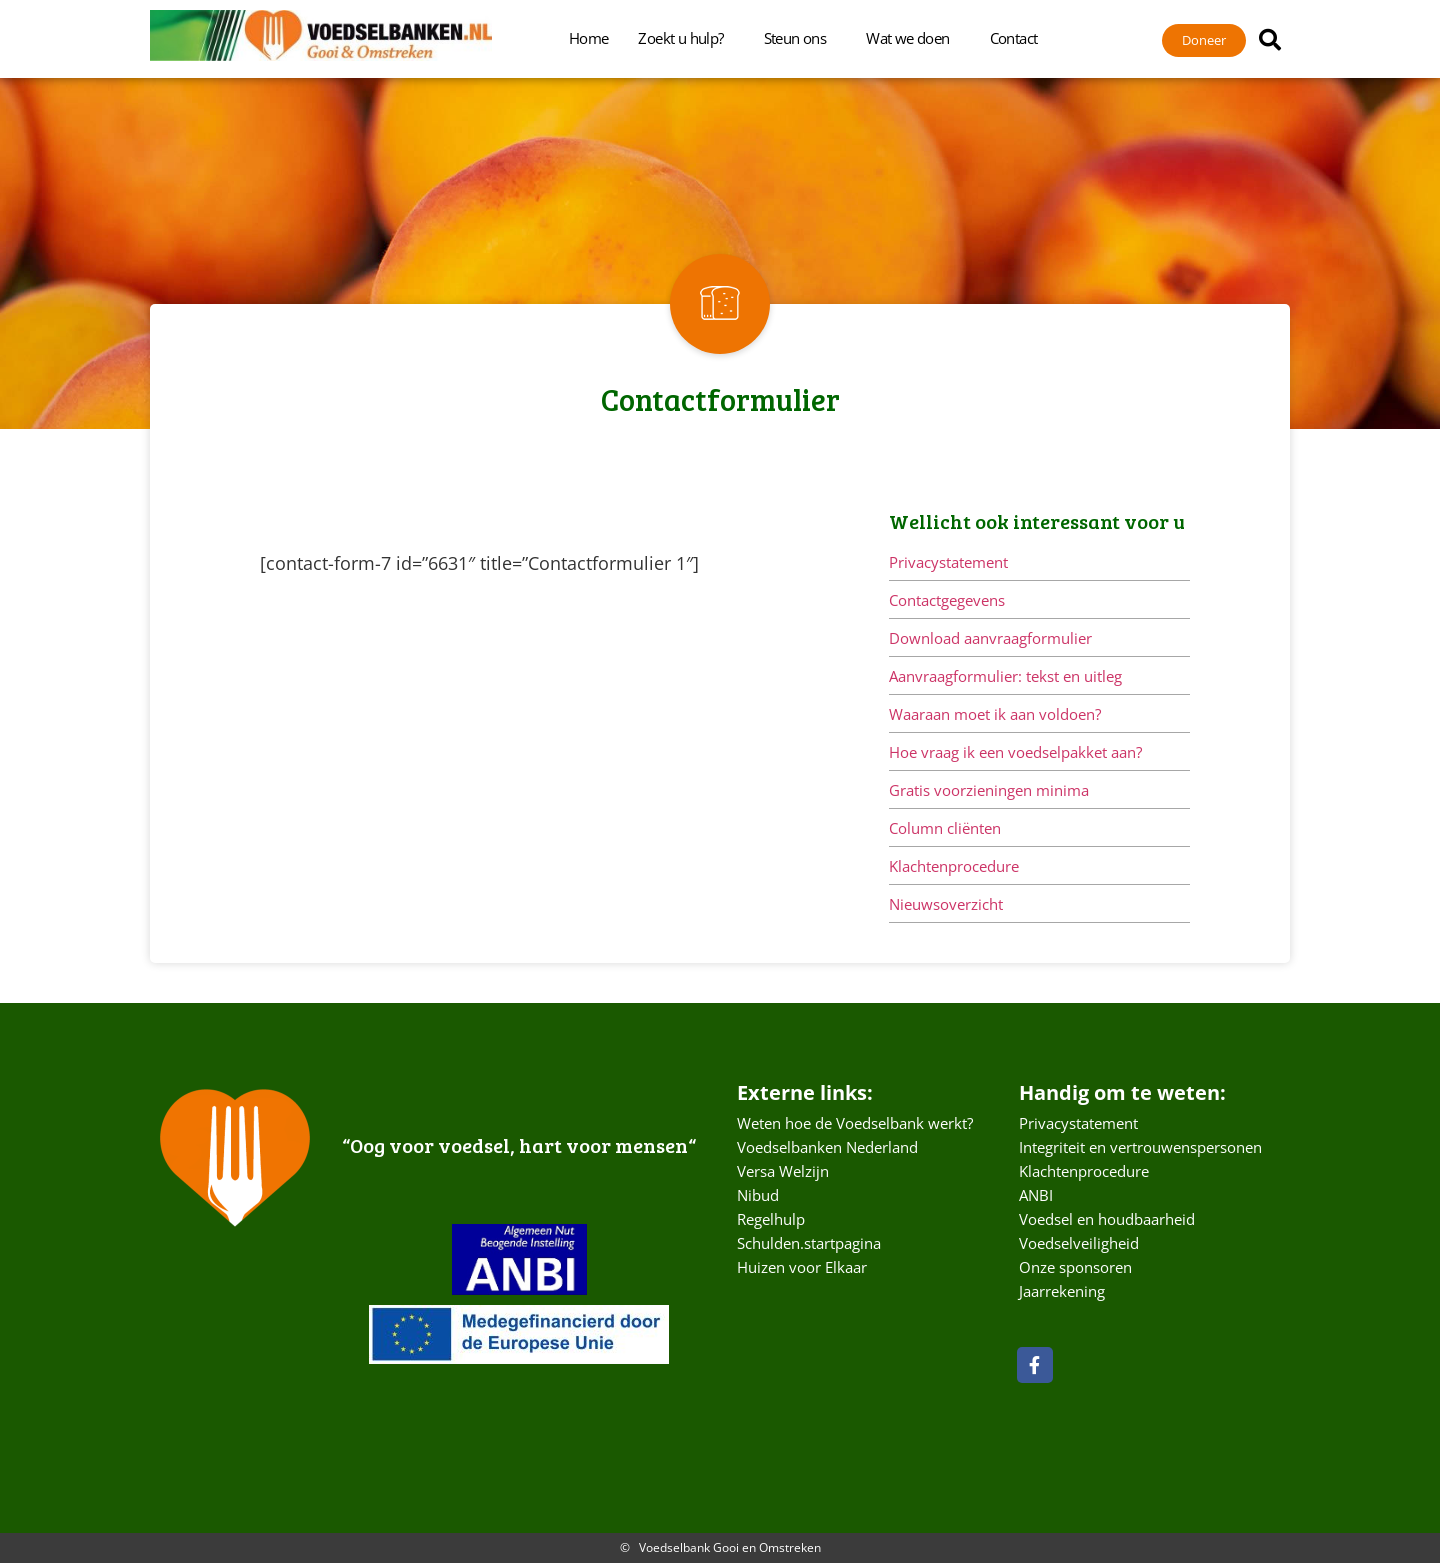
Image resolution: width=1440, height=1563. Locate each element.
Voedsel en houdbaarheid (1107, 1219)
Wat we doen (912, 38)
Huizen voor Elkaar (802, 1267)
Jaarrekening (1062, 1291)
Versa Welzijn (783, 1171)
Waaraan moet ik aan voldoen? (995, 714)
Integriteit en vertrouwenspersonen (1140, 1147)
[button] (1270, 40)
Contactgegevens (947, 600)
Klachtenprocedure (954, 866)
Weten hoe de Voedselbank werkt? (855, 1123)
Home (589, 38)
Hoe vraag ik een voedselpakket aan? (1015, 752)
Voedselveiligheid (1079, 1243)
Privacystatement (948, 562)
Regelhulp (771, 1219)
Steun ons (800, 38)
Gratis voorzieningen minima (989, 790)
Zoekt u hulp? (685, 38)
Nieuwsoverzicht (946, 904)
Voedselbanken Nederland (827, 1147)
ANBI (1036, 1195)
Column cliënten (945, 828)
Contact (1019, 38)
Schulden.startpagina (809, 1243)
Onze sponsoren (1075, 1267)
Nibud (758, 1195)
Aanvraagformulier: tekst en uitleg (1005, 676)
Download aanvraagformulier (990, 638)
